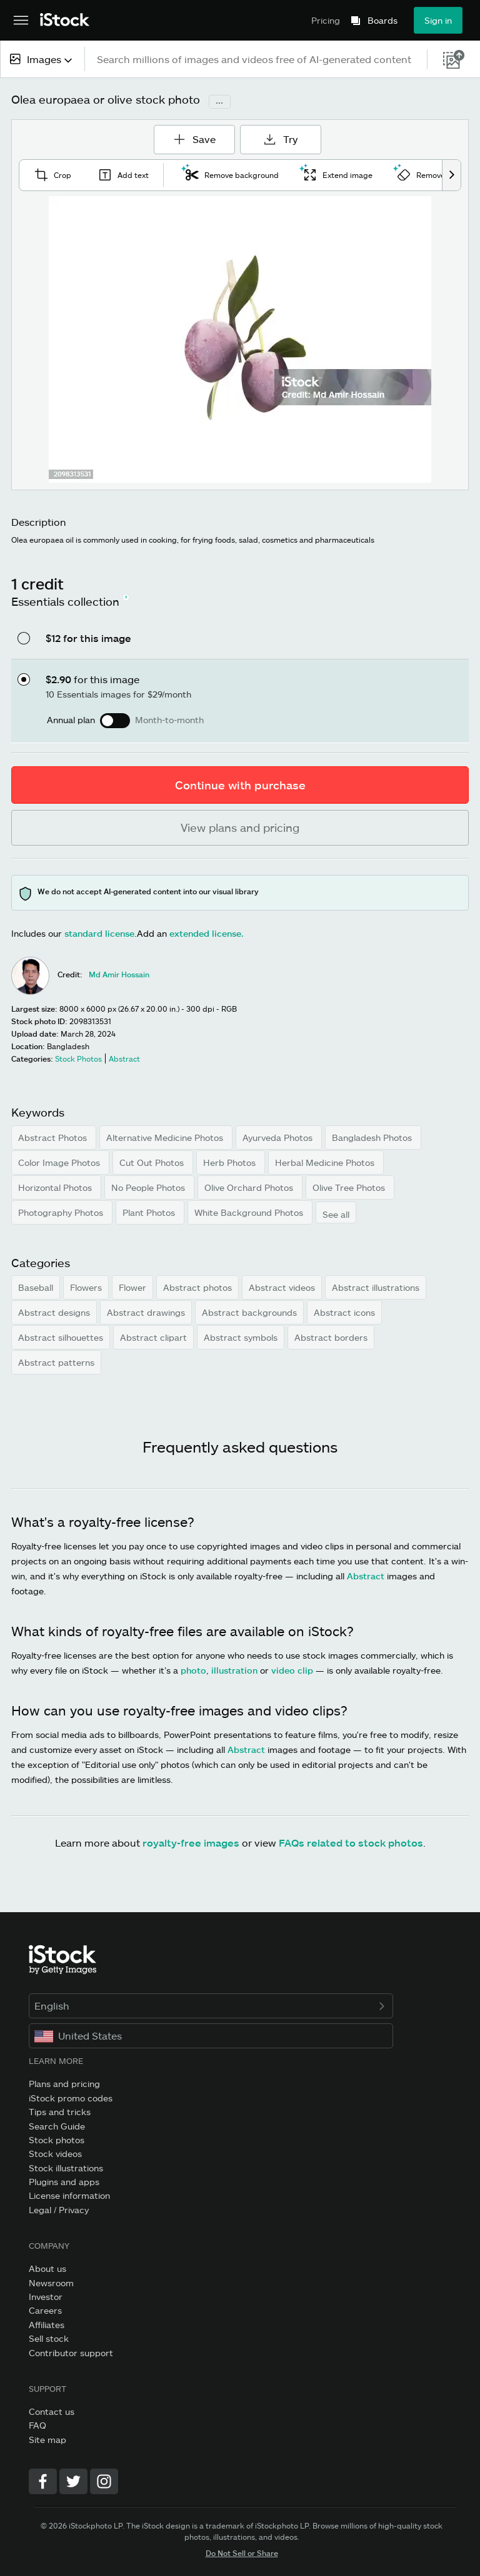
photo (193, 1670)
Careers (45, 2310)
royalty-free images (190, 1842)
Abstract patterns (56, 1362)
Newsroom (51, 2282)
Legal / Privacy (59, 2209)
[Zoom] (240, 339)
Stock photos (56, 2139)
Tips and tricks (60, 2111)
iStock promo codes (70, 2098)
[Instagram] (104, 2481)
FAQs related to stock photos (351, 1842)
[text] (256, 59)
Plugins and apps (64, 2181)
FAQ (37, 2425)
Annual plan (71, 720)
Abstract (365, 1576)
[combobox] (42, 59)
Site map (47, 2439)
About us (47, 2268)
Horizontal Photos (56, 1187)
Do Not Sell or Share (242, 2553)
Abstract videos (282, 1287)
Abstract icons (344, 1312)
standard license (99, 933)
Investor (45, 2296)
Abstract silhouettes (60, 1337)
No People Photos (149, 1187)
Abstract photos (197, 1287)
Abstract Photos (53, 1137)
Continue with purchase (240, 785)
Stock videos (55, 2153)
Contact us (51, 2411)
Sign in (438, 20)
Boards (383, 21)
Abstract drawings (146, 1312)
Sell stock (49, 2338)
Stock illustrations (66, 2168)
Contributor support (71, 2352)
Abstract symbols (241, 1337)
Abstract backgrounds (249, 1312)
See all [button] (335, 1214)
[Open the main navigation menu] (21, 20)
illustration (234, 1670)
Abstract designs (54, 1312)
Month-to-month (169, 720)
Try (281, 139)
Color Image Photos (60, 1162)
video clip (292, 1670)
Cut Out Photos (152, 1162)
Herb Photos (230, 1162)
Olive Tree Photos (350, 1187)
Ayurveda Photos (278, 1137)
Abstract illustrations (375, 1287)
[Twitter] (73, 2481)
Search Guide (57, 2126)
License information (69, 2195)
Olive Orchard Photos (250, 1187)
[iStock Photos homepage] (65, 20)
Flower (132, 1287)
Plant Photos (150, 1212)
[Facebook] (43, 2481)
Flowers (86, 1287)
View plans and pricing (240, 827)
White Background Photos (250, 1212)
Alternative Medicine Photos (166, 1137)
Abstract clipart (153, 1337)
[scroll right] (451, 175)
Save (198, 135)
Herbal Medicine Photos (326, 1162)
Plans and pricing (64, 2083)
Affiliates (46, 2324)
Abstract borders (331, 1337)
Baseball (35, 1287)
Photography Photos (62, 1212)
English (211, 2005)
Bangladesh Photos (373, 1137)
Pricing (325, 20)
